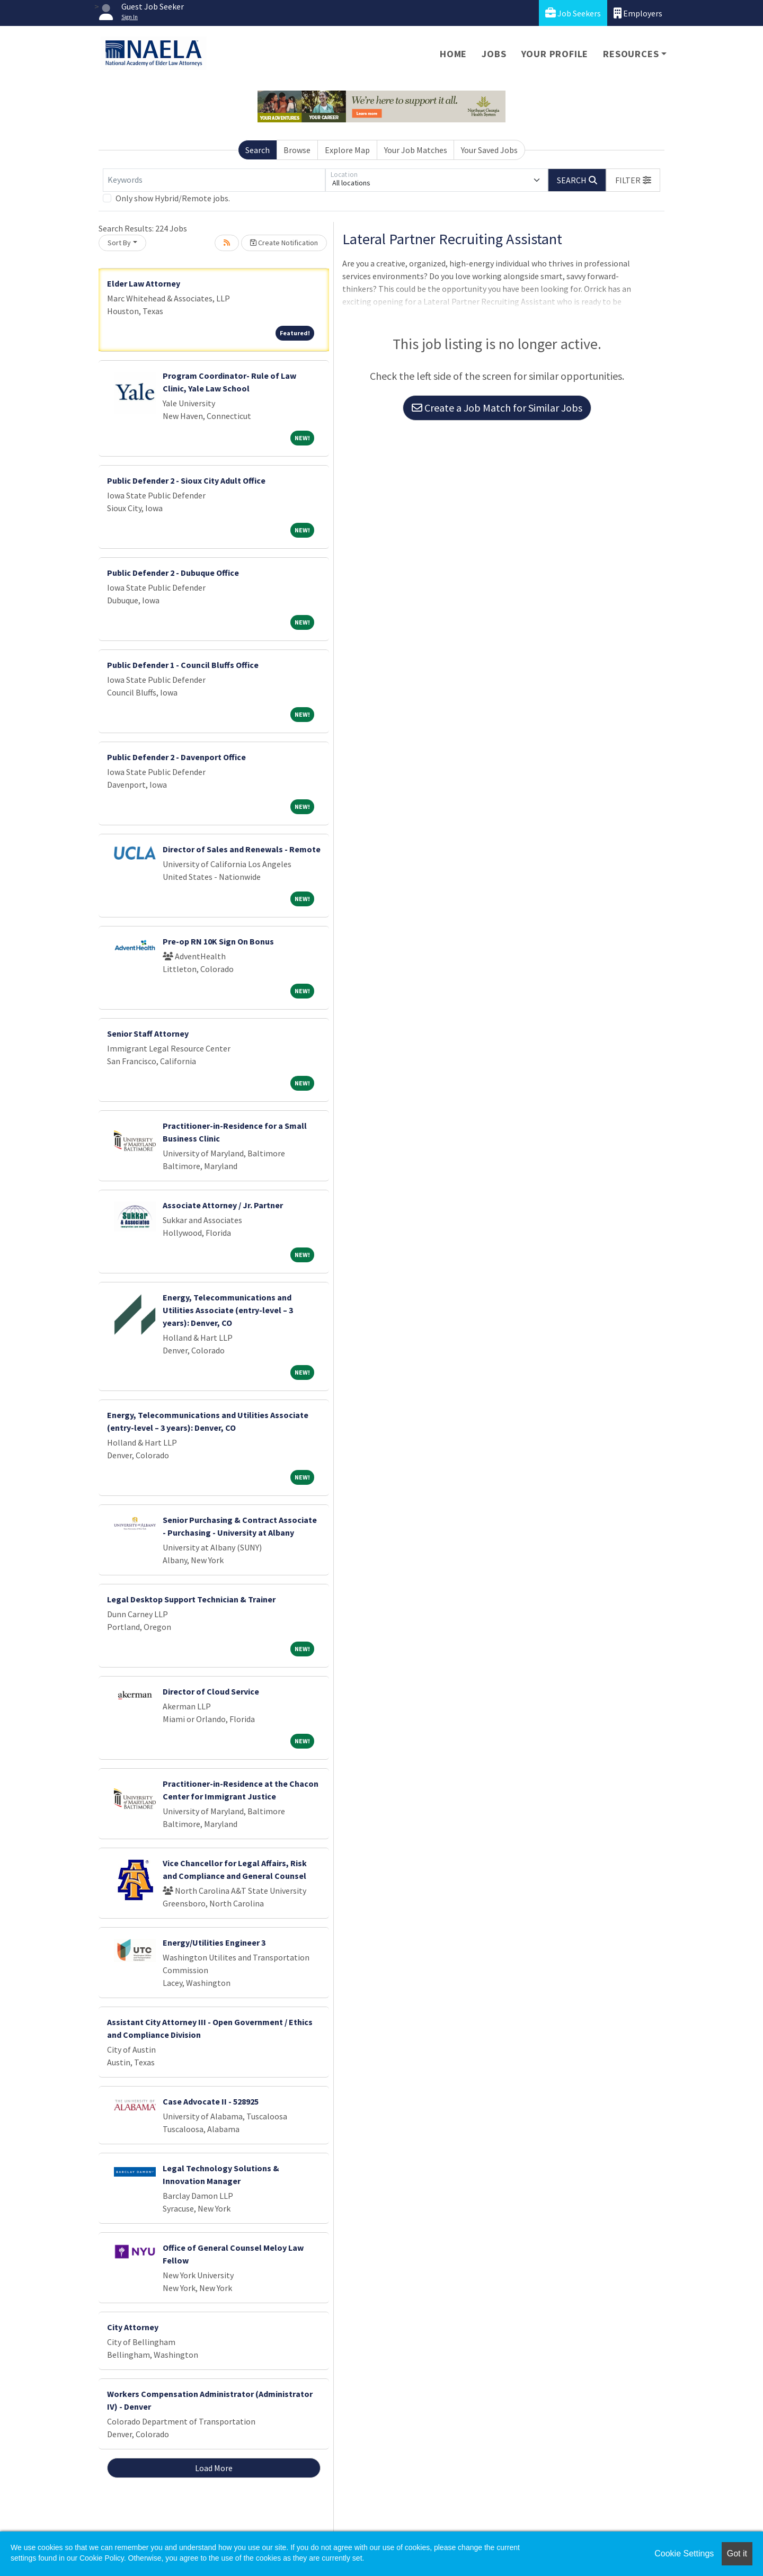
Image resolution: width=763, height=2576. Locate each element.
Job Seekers (573, 13)
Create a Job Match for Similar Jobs (497, 407)
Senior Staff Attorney (148, 1033)
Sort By (119, 242)
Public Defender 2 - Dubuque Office (173, 572)
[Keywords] (214, 180)
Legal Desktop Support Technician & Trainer (191, 1599)
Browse (296, 150)
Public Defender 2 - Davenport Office (176, 757)
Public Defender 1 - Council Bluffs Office (183, 664)
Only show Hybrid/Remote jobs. (173, 198)
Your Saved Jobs (489, 150)
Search (257, 150)
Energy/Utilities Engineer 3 (214, 1942)
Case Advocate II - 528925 (211, 2101)
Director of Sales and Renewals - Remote (242, 849)
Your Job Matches (415, 150)
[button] (633, 180)
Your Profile (555, 54)
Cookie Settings (684, 2553)
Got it (737, 2553)
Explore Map (347, 150)
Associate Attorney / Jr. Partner (223, 1205)
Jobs (494, 54)
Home (453, 54)
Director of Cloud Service (211, 1691)
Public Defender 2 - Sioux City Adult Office (186, 480)
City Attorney (132, 2327)
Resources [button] (631, 54)
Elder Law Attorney (143, 283)
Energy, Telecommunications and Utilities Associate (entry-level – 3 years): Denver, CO (228, 1310)
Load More (214, 2468)
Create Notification (284, 242)
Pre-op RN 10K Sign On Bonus (218, 941)
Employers (638, 13)
